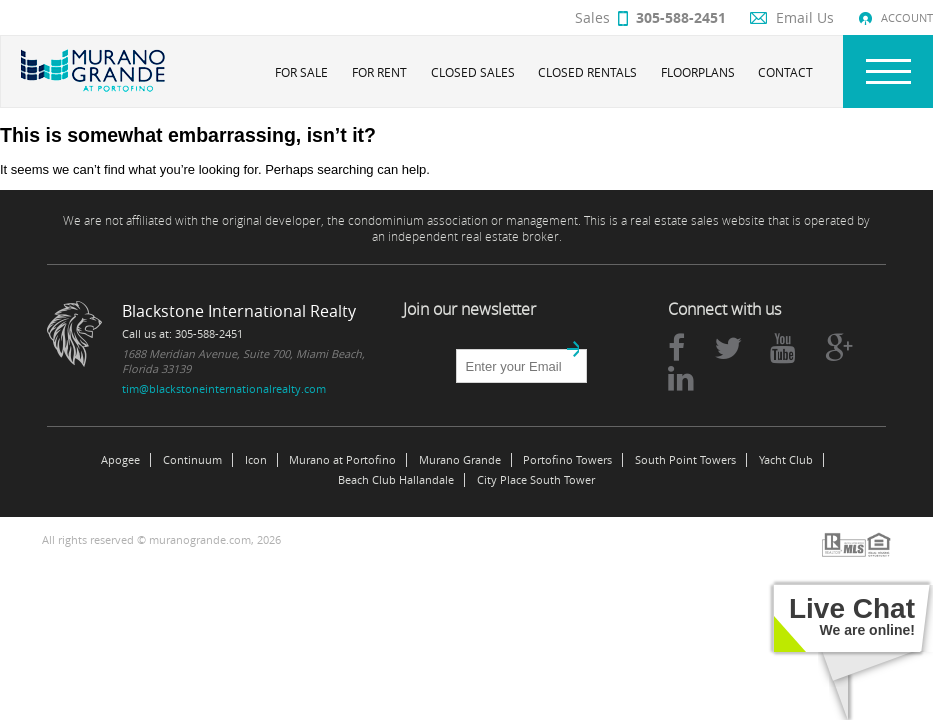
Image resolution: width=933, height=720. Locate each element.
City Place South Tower (536, 480)
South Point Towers (685, 460)
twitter (728, 348)
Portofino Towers (567, 460)
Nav (888, 71)
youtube (783, 348)
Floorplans (698, 72)
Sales (650, 17)
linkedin (681, 378)
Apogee (120, 460)
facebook (676, 348)
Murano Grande (460, 460)
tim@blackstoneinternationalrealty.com (224, 388)
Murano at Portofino (342, 460)
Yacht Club (786, 460)
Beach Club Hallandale (396, 480)
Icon (256, 460)
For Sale (301, 72)
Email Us (805, 17)
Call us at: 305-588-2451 (182, 333)
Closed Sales (473, 72)
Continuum (192, 460)
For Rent (379, 72)
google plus (839, 348)
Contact (785, 72)
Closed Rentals (587, 72)
